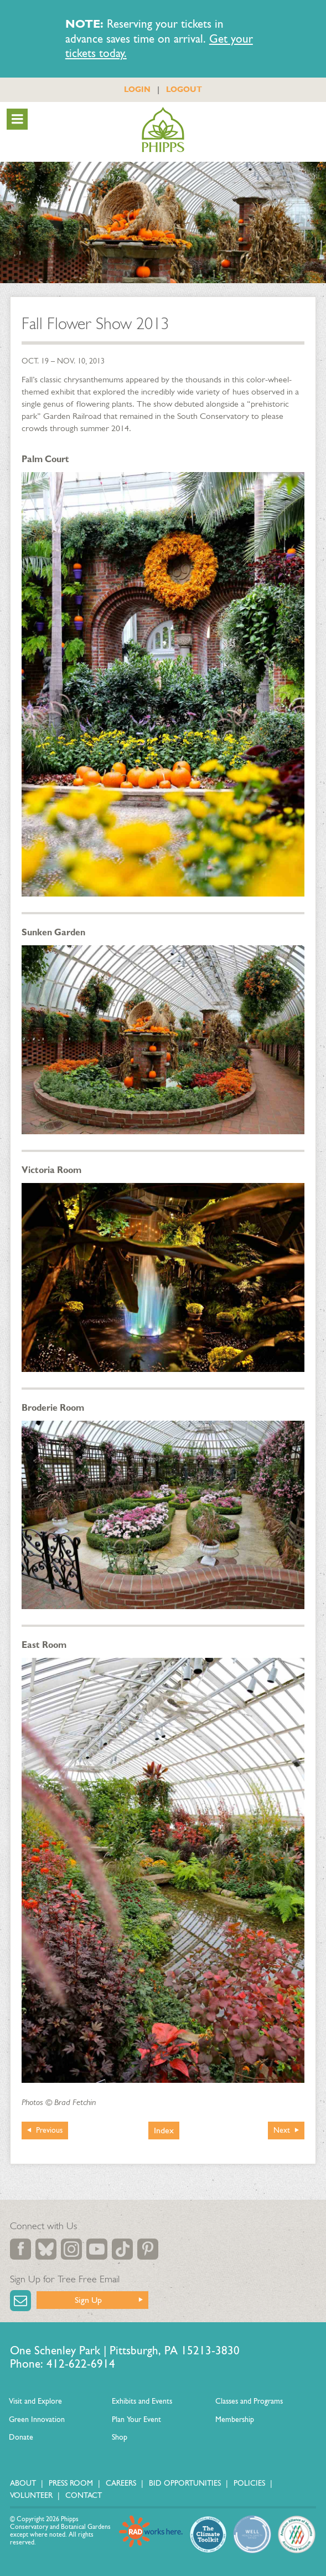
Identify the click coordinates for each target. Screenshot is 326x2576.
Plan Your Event (136, 2419)
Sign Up (88, 2300)
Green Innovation (37, 2419)
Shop (119, 2437)
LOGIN (137, 89)
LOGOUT (184, 89)
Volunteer (31, 2495)
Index (164, 2130)
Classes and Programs (249, 2401)
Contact (83, 2495)
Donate (21, 2437)
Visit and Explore (35, 2401)
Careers (121, 2483)
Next (281, 2130)
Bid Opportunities (185, 2483)
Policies (249, 2483)
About (23, 2483)
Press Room (71, 2483)
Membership (234, 2419)
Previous (49, 2130)
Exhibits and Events (142, 2401)
